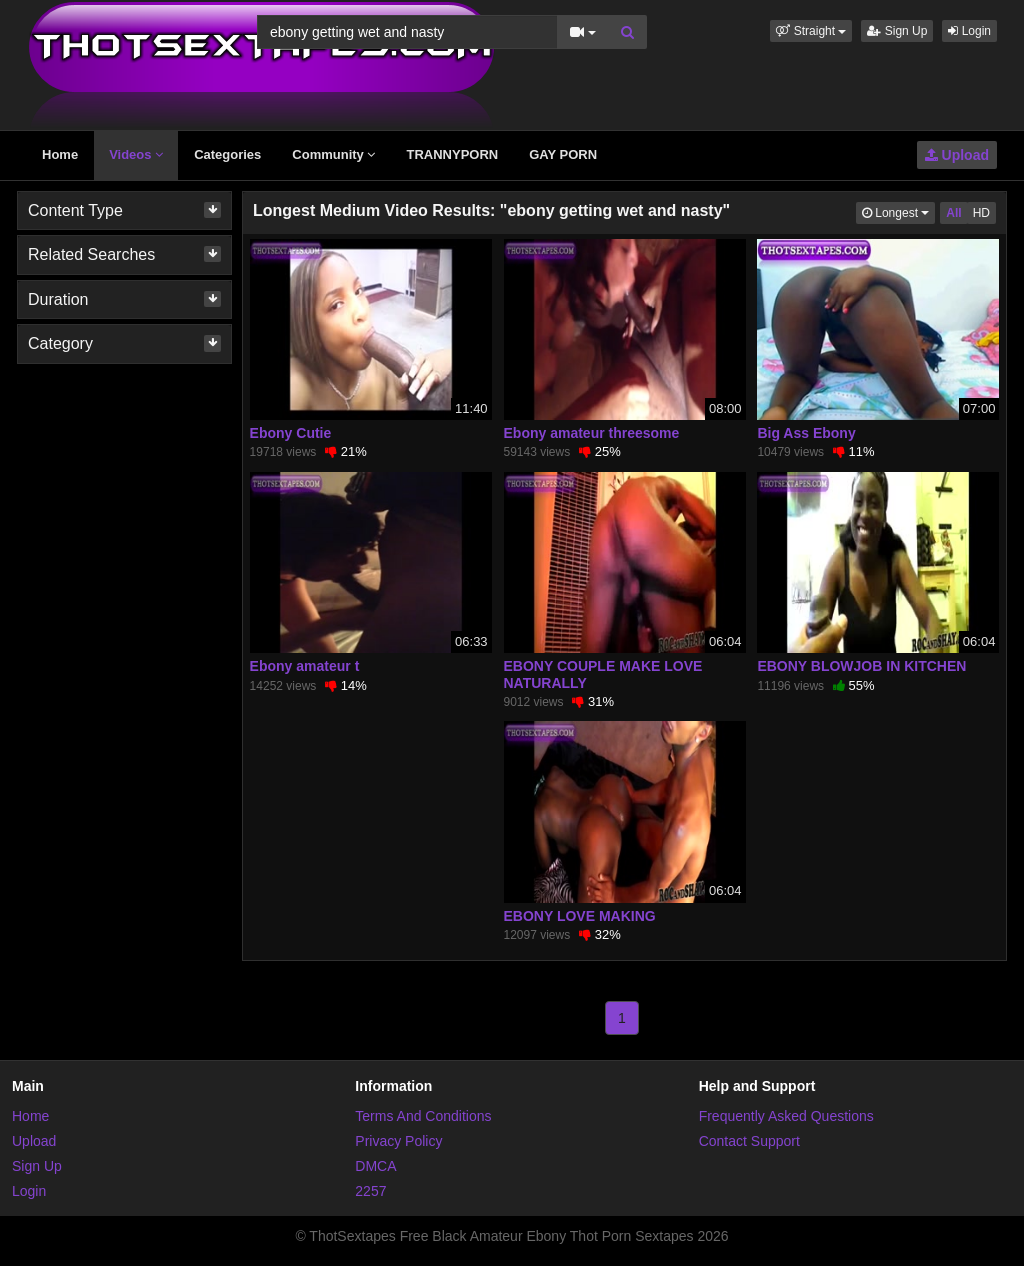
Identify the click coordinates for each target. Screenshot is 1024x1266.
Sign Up (897, 31)
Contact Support (749, 1141)
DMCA (375, 1166)
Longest (898, 211)
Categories (227, 154)
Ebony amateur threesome (592, 433)
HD (981, 213)
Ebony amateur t (305, 666)
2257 (370, 1191)
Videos (136, 154)
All (953, 213)
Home (60, 154)
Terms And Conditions (423, 1116)
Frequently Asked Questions (786, 1116)
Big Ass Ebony (806, 433)
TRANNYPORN (452, 154)
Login (969, 31)
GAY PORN (563, 154)
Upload (957, 155)
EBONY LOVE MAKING (580, 916)
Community (333, 154)
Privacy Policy (398, 1141)
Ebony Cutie (291, 433)
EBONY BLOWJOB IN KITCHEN (861, 666)
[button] (811, 31)
